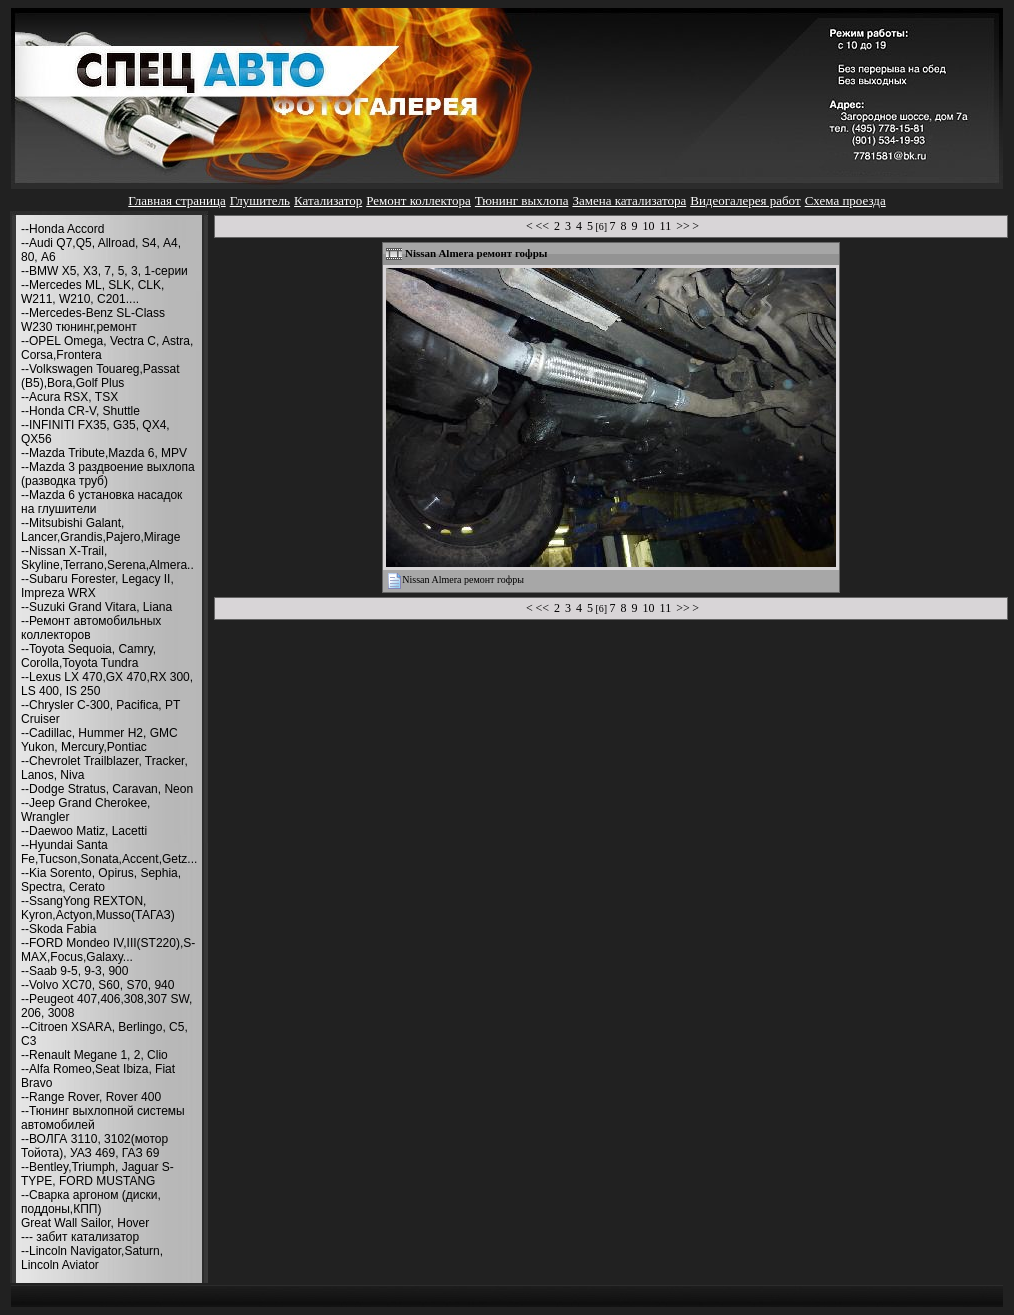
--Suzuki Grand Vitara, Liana (96, 607)
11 (666, 226)
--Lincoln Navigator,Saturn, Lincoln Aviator (92, 1258)
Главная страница (176, 200)
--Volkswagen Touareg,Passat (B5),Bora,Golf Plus (100, 376)
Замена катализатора (629, 200)
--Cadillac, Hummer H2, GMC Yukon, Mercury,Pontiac (99, 740)
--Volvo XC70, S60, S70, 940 (97, 985)
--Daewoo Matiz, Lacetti (84, 831)
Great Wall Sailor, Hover (85, 1223)
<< (542, 226)
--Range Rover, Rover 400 (91, 1097)
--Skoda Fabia (58, 929)
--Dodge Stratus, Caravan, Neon (107, 789)
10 (649, 226)
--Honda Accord (62, 229)
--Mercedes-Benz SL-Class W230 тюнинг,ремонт (93, 320)
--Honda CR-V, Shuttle (80, 411)
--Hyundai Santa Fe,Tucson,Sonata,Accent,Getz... (109, 852)
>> (683, 226)
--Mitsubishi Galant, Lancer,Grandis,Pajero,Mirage (100, 530)
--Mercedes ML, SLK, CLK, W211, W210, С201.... (92, 292)
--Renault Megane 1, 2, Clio (94, 1055)
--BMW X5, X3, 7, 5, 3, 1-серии (104, 271)
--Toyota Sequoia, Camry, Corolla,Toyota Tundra (88, 656)
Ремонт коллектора (418, 200)
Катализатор (328, 200)
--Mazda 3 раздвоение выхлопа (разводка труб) (108, 474)
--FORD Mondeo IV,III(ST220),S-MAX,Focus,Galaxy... (108, 950)
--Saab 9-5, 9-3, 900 (74, 971)
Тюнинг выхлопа (522, 200)
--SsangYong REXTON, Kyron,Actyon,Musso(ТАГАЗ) (98, 908)
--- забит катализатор (80, 1237)
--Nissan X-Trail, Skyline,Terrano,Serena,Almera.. (107, 558)
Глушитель (260, 200)
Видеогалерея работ (745, 200)
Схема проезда (845, 200)
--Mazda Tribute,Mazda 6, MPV (104, 453)
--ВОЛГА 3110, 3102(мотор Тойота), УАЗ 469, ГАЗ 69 (94, 1146)
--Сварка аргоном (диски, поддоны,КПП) (91, 1202)
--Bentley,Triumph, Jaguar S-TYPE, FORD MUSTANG (97, 1174)
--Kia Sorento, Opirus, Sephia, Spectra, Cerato (101, 880)
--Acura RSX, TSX (69, 397)
